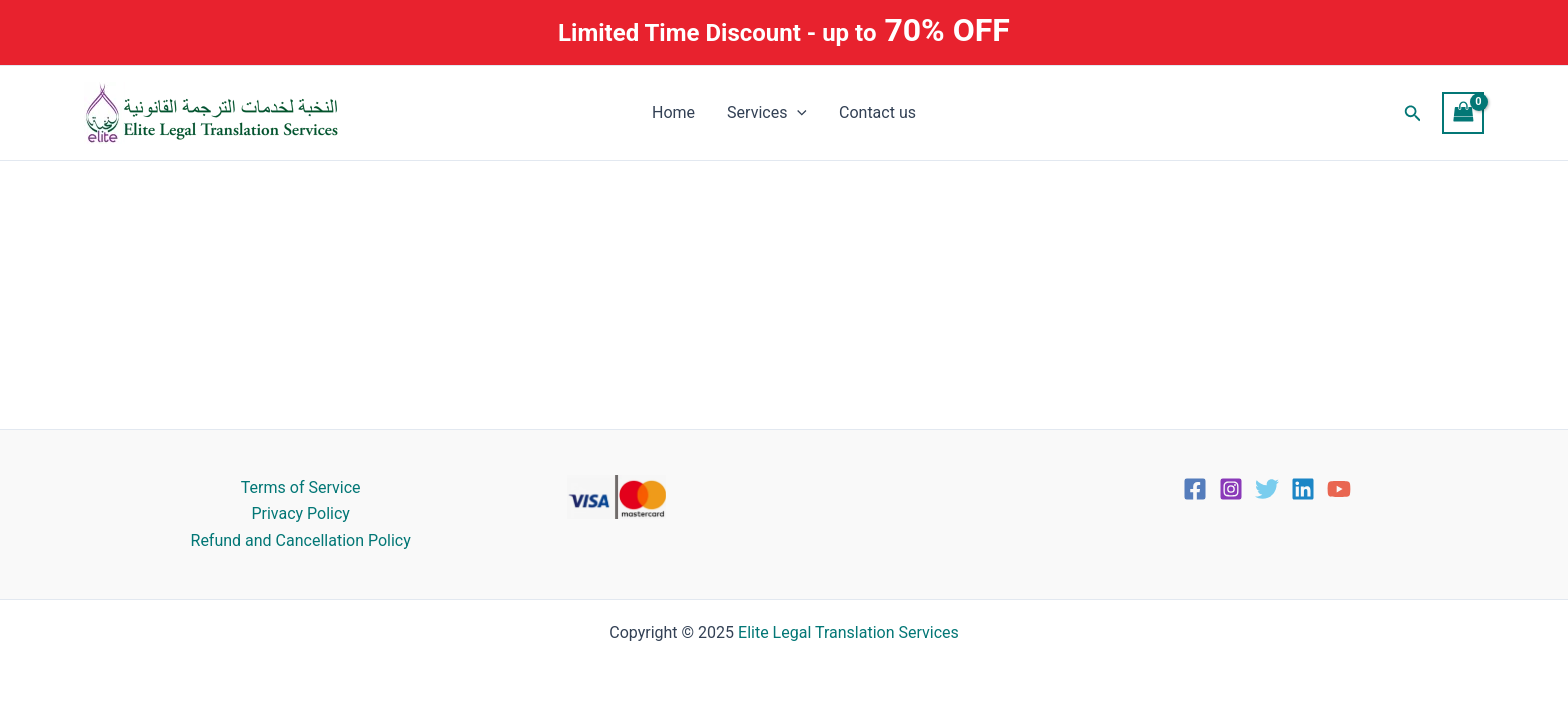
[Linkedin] (1303, 489)
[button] (1413, 113)
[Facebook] (1195, 489)
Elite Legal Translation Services (848, 632)
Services (767, 113)
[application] (797, 113)
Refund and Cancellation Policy (301, 540)
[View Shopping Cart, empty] (1463, 112)
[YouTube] (1339, 489)
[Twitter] (1267, 489)
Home (673, 112)
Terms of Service (301, 487)
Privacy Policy (300, 513)
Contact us (877, 112)
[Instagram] (1231, 489)
